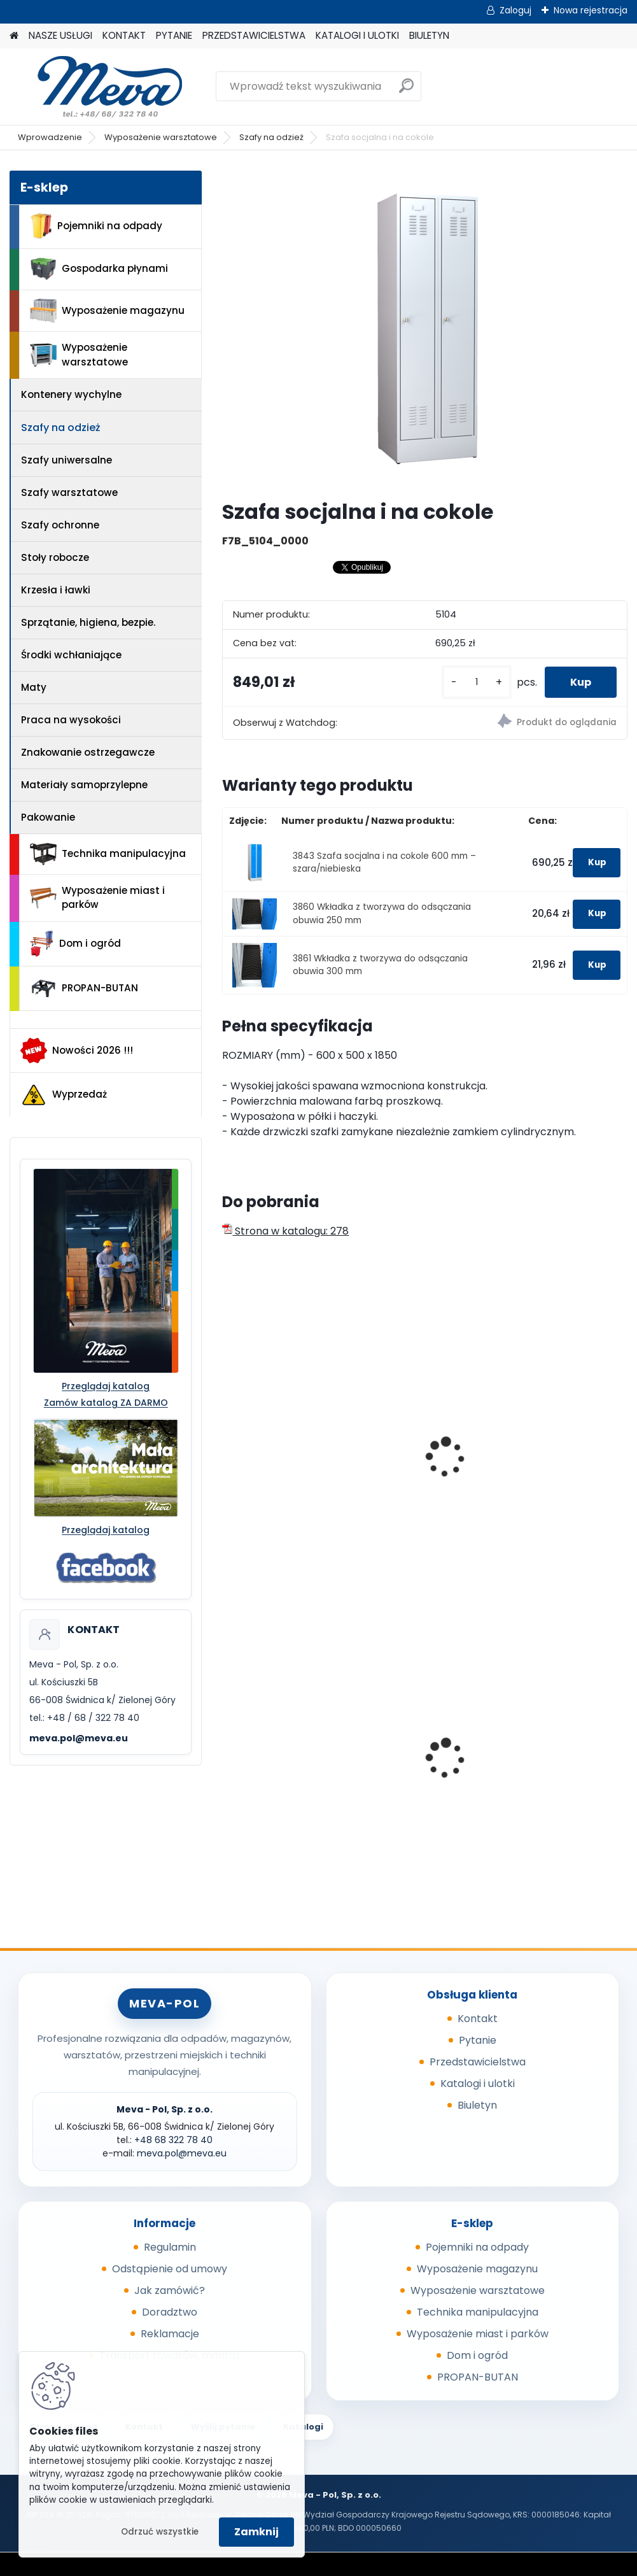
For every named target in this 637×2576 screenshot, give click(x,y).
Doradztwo (169, 2312)
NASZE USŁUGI (60, 35)
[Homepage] (14, 36)
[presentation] (228, 1443)
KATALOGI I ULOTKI (357, 35)
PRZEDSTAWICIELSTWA (253, 35)
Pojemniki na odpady (96, 226)
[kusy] (476, 682)
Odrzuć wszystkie (160, 2532)
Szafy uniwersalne (66, 460)
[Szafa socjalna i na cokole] (425, 330)
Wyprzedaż (63, 1095)
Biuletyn (477, 2105)
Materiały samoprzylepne (84, 784)
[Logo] (97, 86)
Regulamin (170, 2247)
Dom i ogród (75, 943)
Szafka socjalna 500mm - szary (548, 1439)
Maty (33, 687)
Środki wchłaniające (71, 655)
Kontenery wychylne (71, 394)
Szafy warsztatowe (69, 492)
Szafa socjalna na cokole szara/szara (418, 1454)
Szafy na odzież (271, 137)
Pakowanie (48, 817)
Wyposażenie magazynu (107, 311)
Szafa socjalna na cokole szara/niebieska (277, 1460)
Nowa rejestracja (590, 10)
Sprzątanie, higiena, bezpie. (88, 622)
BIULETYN (429, 35)
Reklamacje (170, 2333)
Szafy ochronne (60, 525)
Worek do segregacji (283, 1746)
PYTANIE (174, 35)
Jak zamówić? (169, 2290)
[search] (406, 90)
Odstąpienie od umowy (169, 2268)
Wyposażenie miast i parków (97, 898)
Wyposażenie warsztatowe (160, 137)
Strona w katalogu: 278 (285, 1231)
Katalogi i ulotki (477, 2083)
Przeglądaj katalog (106, 1386)
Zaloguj (515, 10)
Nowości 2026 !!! (76, 1050)
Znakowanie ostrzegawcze (88, 752)
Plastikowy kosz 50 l (418, 1746)
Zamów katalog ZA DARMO (106, 1402)
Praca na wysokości (71, 719)
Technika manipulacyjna (108, 854)
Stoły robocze (55, 557)
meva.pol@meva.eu (78, 1738)
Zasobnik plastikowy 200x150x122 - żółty (558, 1750)
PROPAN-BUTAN (84, 988)
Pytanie (477, 2040)
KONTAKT (124, 35)
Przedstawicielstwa (478, 2062)
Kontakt (478, 2018)
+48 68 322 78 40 (173, 2140)
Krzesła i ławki (55, 590)
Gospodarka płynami (99, 269)
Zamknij (256, 2531)
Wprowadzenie (50, 137)
